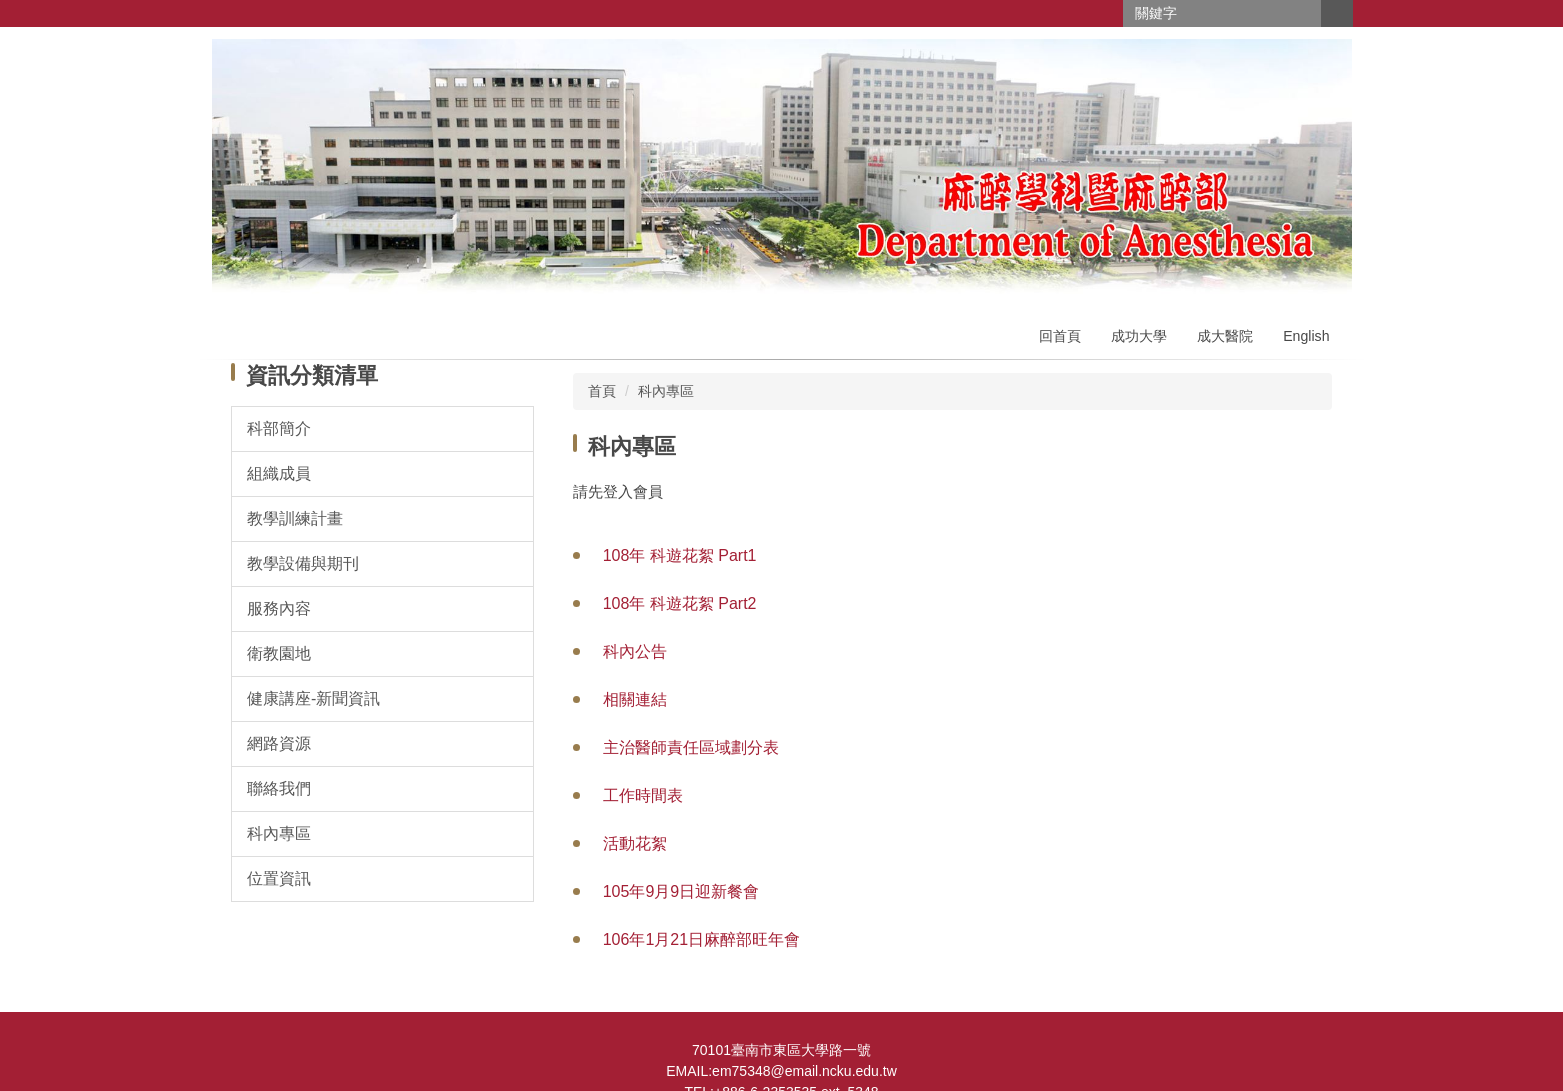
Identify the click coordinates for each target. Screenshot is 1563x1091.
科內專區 (666, 391)
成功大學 (1139, 336)
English (1306, 336)
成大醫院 (1225, 336)
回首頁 (1060, 336)
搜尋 (1337, 13)
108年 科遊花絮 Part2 (680, 603)
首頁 (602, 391)
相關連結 (635, 699)
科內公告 (635, 651)
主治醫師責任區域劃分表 (691, 747)
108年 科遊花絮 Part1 (680, 555)
